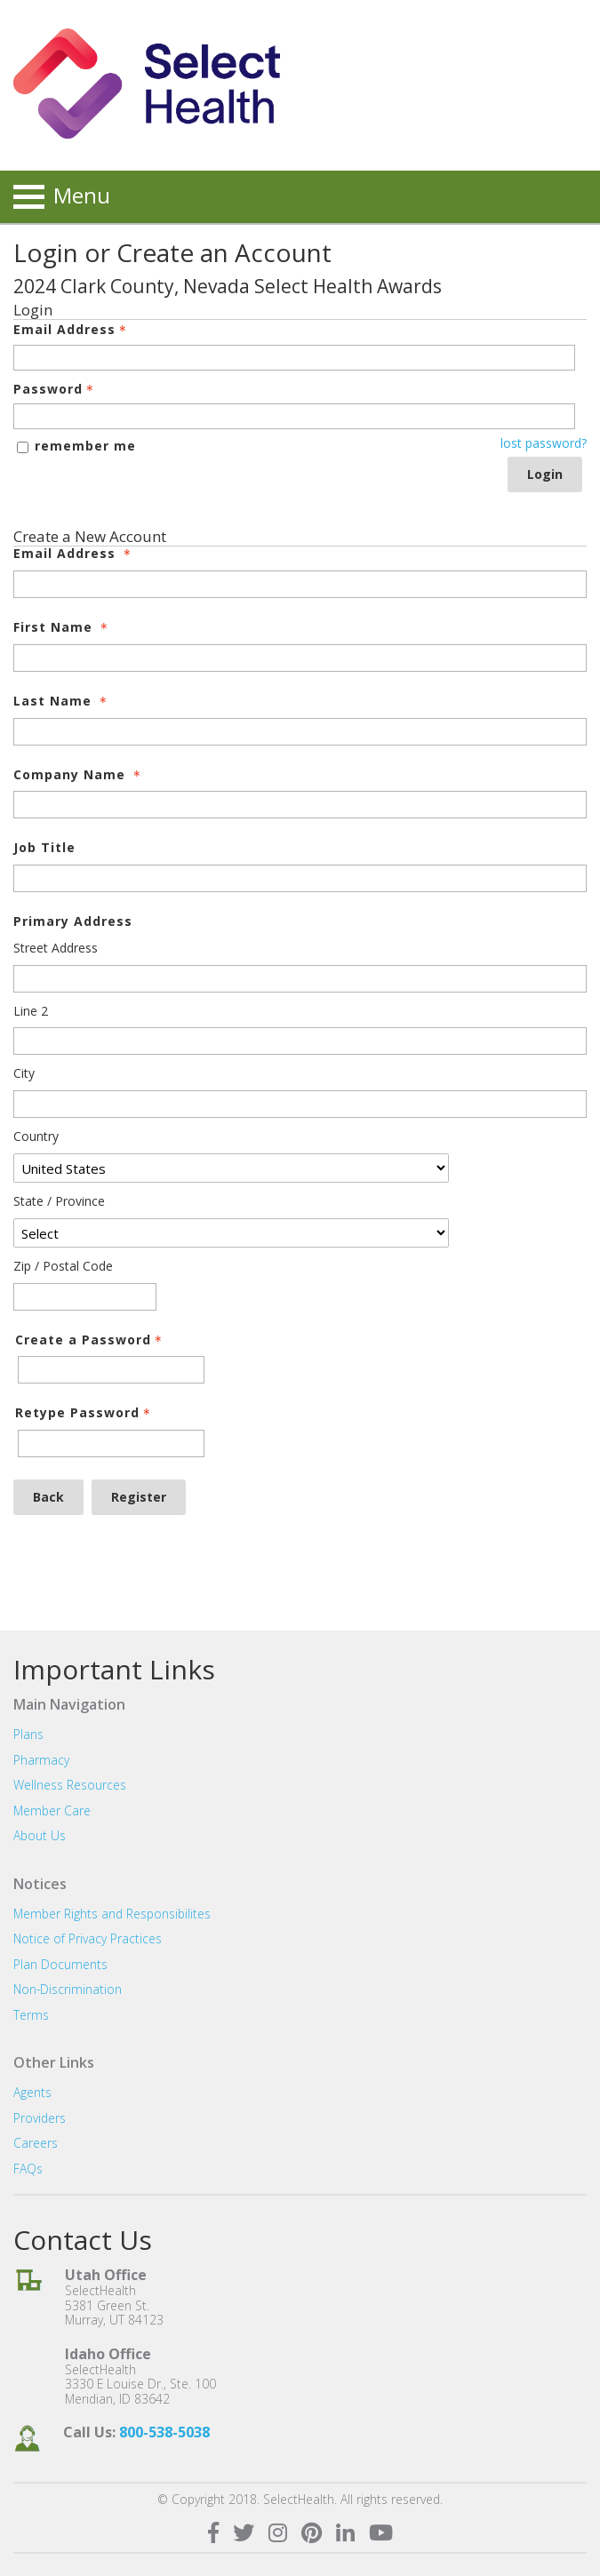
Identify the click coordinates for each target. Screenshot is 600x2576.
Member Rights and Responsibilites (112, 1913)
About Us (39, 1835)
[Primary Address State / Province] (231, 1233)
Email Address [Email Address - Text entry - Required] (71, 330)
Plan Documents (60, 1964)
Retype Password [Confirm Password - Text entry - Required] (84, 1413)
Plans (28, 1734)
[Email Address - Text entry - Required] (294, 358)
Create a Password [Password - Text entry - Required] (90, 1340)
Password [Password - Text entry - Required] (55, 389)
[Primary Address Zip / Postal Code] (84, 1297)
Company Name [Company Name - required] (78, 775)
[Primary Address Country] (231, 1168)
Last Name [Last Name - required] (61, 701)
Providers (39, 2117)
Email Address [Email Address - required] (73, 554)
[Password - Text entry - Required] (294, 416)
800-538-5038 (164, 2432)
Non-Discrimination (67, 1989)
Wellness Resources (69, 1784)
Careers (35, 2142)
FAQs (28, 2168)
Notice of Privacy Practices (87, 1938)
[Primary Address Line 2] (300, 1041)
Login (545, 474)
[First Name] (300, 658)
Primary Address (72, 921)
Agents (32, 2092)
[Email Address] (300, 584)
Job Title (44, 848)
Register (138, 1496)
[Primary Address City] (300, 1104)
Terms (31, 2014)
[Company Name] (300, 804)
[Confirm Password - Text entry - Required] (111, 1443)
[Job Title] (300, 878)
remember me (85, 445)
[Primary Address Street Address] (300, 979)
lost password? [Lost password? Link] (543, 443)
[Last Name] (300, 732)
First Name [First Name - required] (62, 627)
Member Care (52, 1810)
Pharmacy (41, 1759)
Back (48, 1496)
